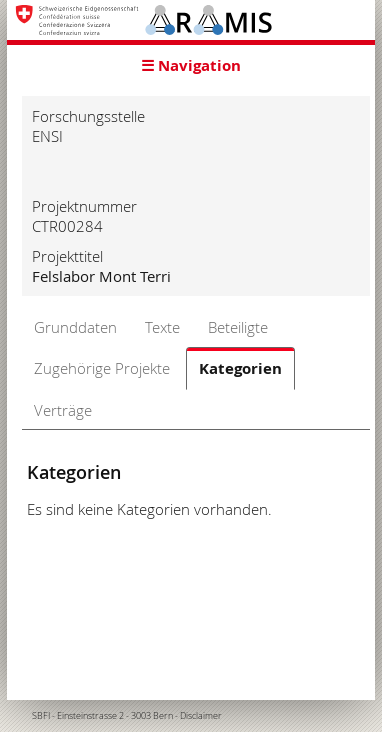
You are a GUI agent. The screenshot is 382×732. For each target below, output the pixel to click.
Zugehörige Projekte (102, 368)
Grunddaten (75, 327)
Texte (162, 327)
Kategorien (240, 368)
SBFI (41, 716)
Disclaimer (201, 716)
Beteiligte (238, 327)
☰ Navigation (191, 65)
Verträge (63, 410)
